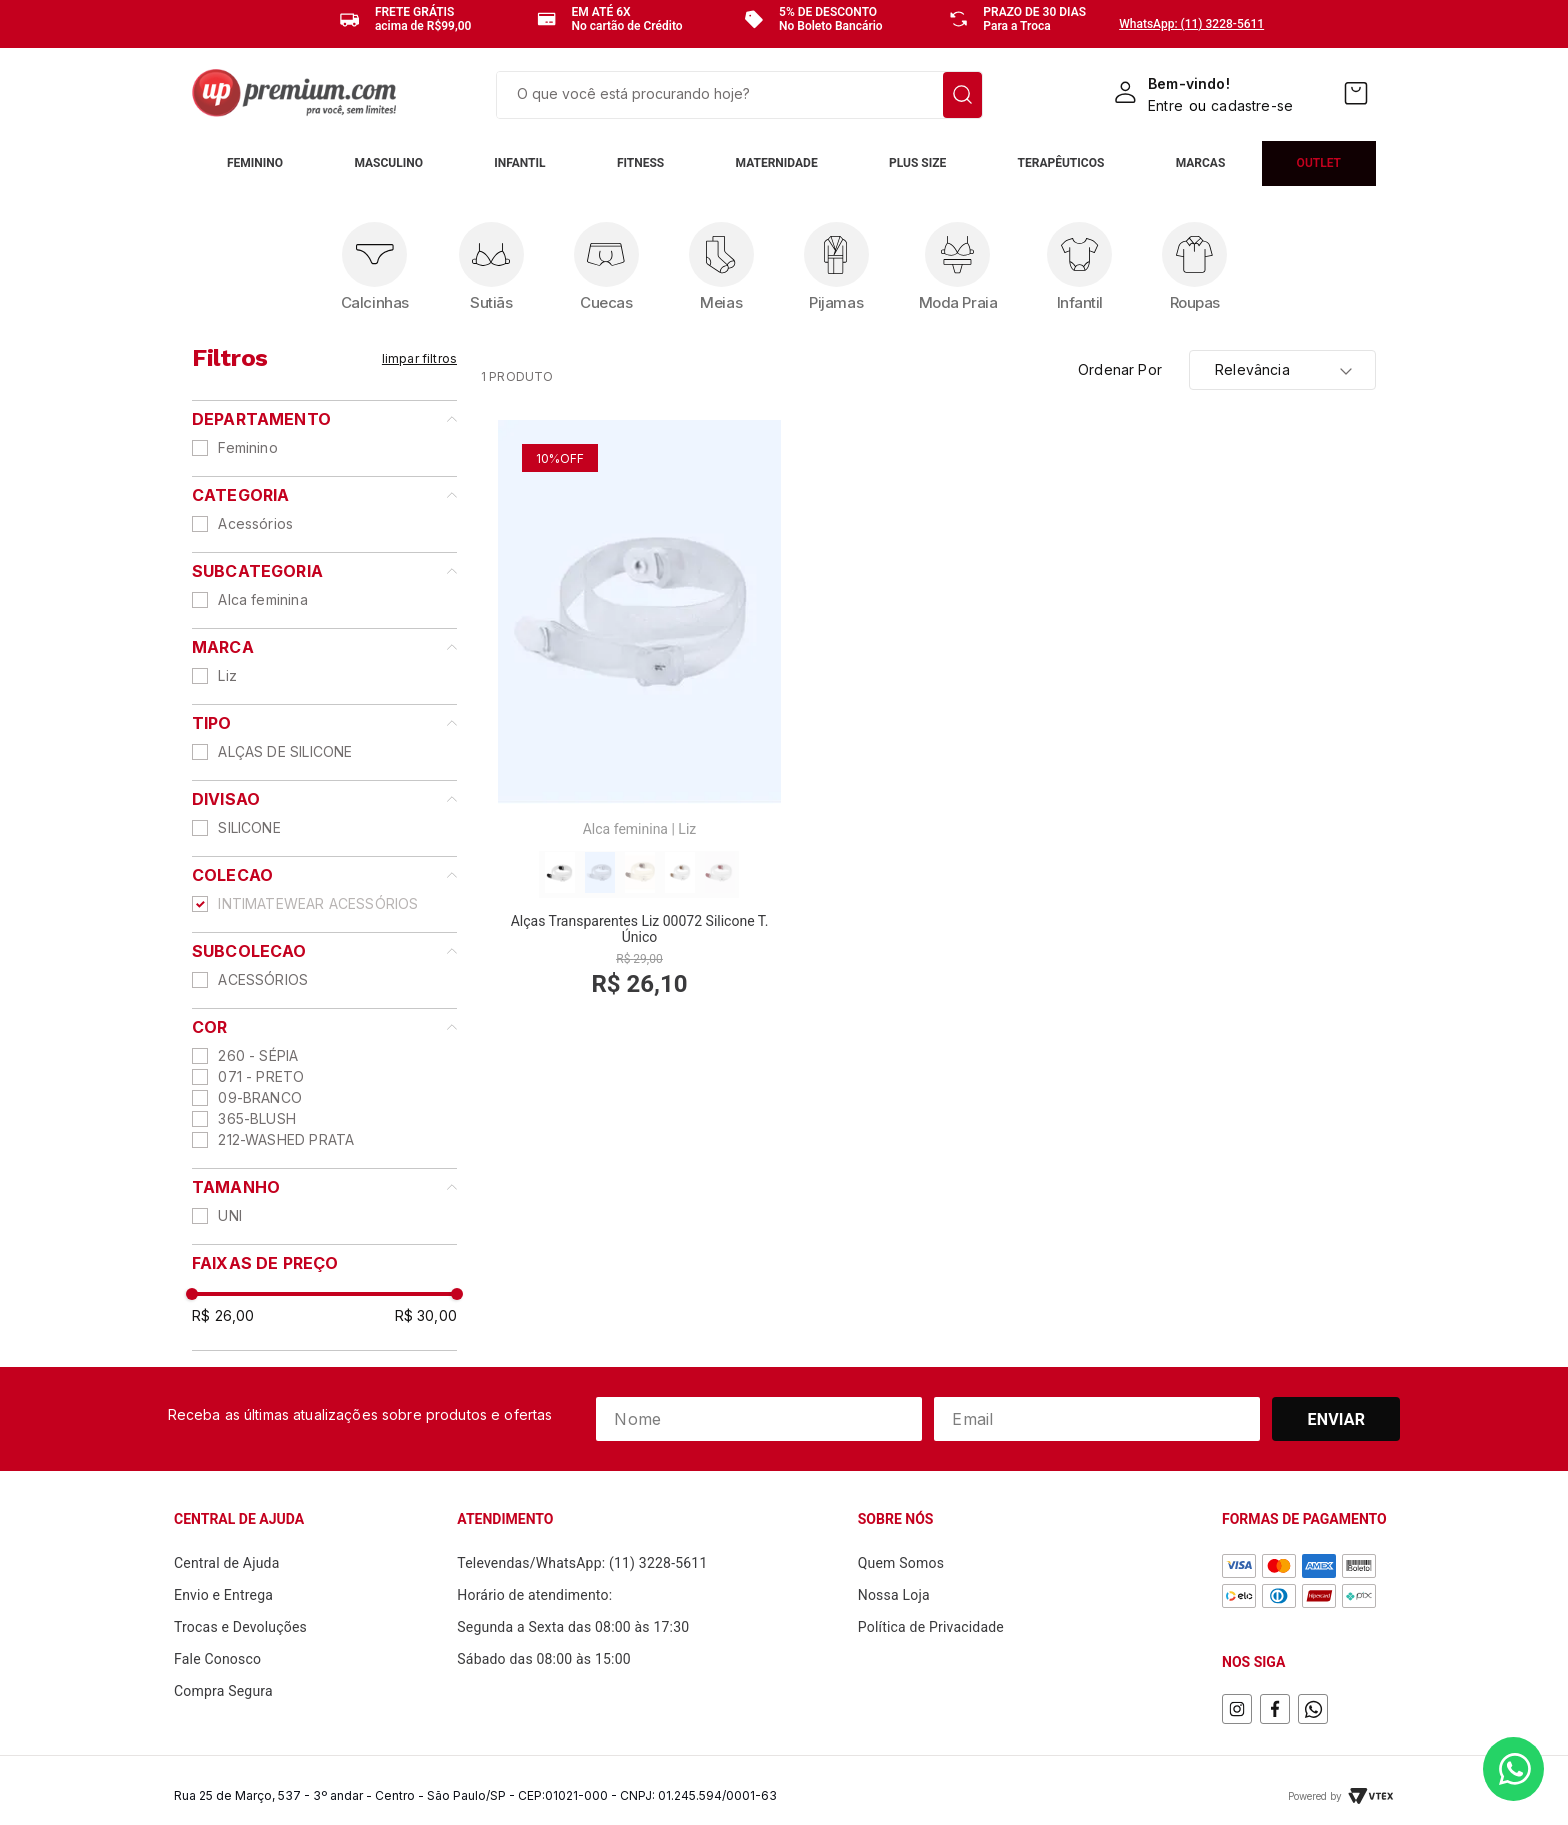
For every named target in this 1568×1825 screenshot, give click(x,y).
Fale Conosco (217, 1659)
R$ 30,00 (426, 1315)
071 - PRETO (261, 1076)
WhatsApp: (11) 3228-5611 (1191, 24)
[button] (324, 419)
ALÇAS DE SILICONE (285, 751)
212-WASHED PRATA (286, 1139)
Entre (1165, 105)
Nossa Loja (894, 1595)
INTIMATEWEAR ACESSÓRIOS (318, 903)
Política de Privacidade (931, 1627)
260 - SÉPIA (258, 1055)
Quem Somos (901, 1563)
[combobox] (739, 95)
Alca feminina (262, 599)
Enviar (1337, 1419)
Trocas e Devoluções (240, 1627)
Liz (227, 675)
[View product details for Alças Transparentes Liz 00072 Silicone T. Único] (639, 721)
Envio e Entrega (223, 1595)
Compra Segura (223, 1691)
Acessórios (255, 523)
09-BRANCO (260, 1097)
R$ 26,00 (223, 1315)
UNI (230, 1215)
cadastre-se (1252, 105)
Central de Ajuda (227, 1563)
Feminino (247, 447)
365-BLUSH (257, 1118)
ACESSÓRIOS (263, 979)
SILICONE (249, 827)
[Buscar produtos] (962, 95)
